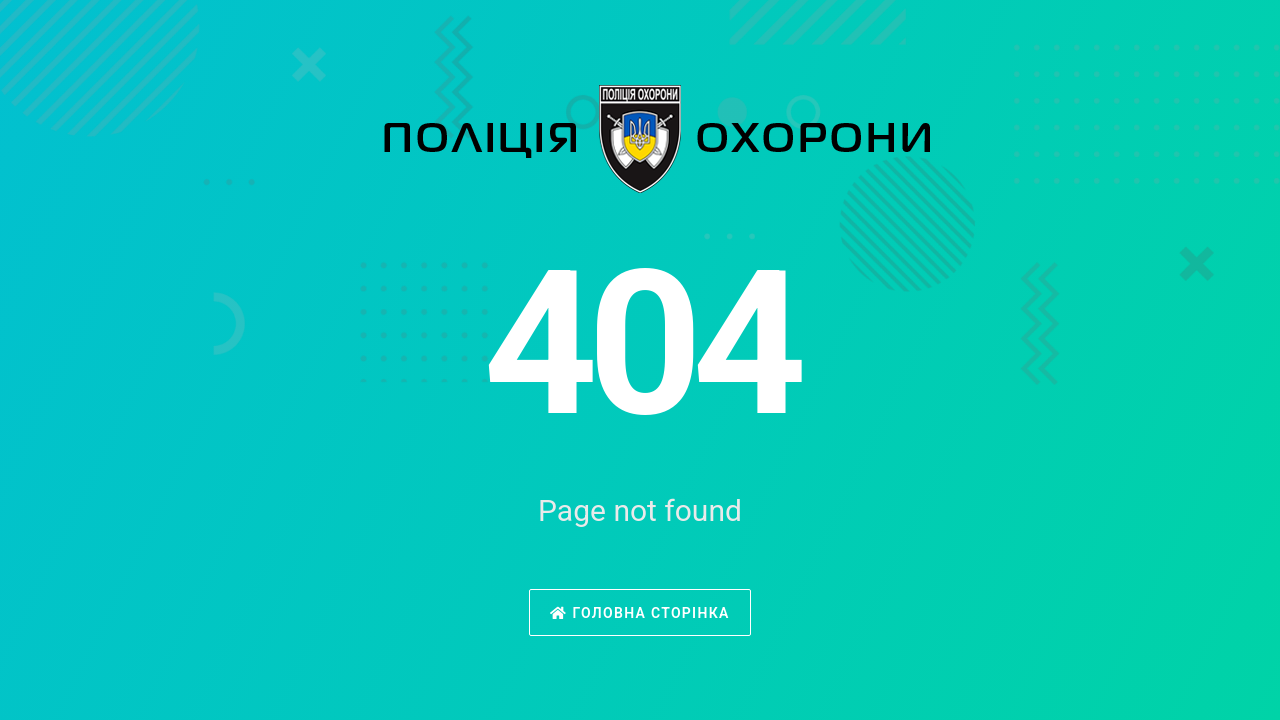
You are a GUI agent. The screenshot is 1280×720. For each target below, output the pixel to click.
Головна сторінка (639, 613)
